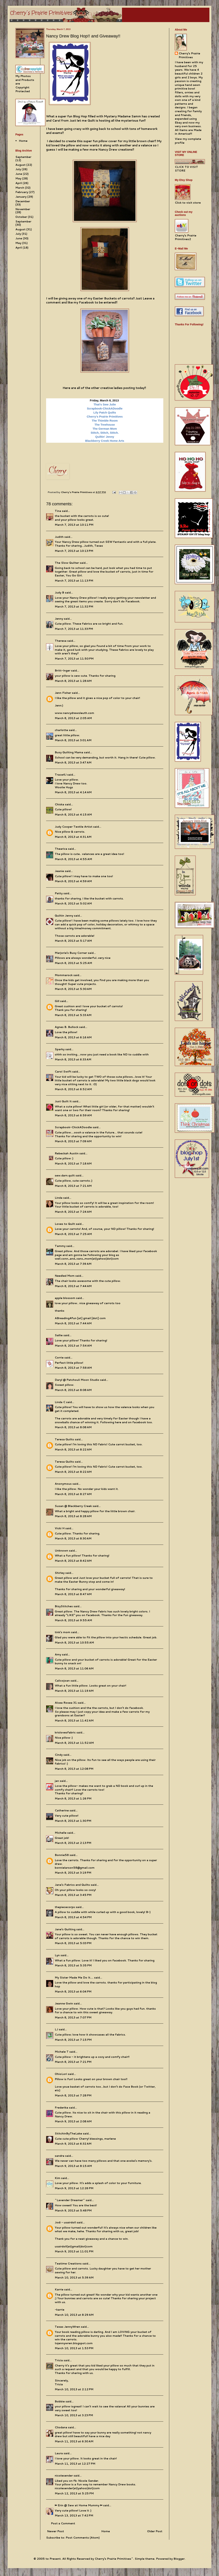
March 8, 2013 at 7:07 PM (73, 2017)
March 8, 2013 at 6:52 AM (73, 1089)
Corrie (59, 1357)
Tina (58, 511)
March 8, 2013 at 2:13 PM (73, 1843)
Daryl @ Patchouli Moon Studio (77, 1380)
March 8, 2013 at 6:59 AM (73, 1115)
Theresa (60, 641)
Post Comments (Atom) (83, 2538)
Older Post (154, 2531)
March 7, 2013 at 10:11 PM (74, 525)
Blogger (179, 2559)
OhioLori (61, 2074)
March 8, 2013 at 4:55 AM (73, 859)
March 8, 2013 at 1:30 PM (73, 1821)
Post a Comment (63, 2523)
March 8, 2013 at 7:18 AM (73, 1163)
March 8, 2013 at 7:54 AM (73, 1346)
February (21, 192)
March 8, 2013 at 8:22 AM (73, 1449)
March (19, 188)
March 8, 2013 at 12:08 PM (74, 1769)
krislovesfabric (65, 1732)
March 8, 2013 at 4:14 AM (73, 792)
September (23, 157)
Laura (59, 2453)
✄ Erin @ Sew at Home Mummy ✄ (78, 2505)
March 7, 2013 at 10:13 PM (74, 551)
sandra (59, 2156)
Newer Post (55, 2531)
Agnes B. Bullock (66, 1027)
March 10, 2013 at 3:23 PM (74, 2415)
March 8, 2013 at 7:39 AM (73, 1264)
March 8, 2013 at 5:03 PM (73, 1943)
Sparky (60, 1049)
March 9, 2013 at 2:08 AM (73, 2121)
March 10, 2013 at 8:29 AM (74, 2315)
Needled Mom (65, 1276)
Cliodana (61, 2427)
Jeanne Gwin (64, 2003)
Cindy (59, 1755)
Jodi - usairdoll (65, 2222)
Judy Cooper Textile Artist (73, 827)
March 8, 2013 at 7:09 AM (73, 1141)
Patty (59, 893)
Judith (59, 537)
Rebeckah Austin (67, 1153)
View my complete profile (188, 141)
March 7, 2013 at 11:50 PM (74, 659)
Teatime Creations (68, 2263)
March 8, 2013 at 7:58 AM (73, 1368)
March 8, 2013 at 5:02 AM (73, 903)
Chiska (59, 804)
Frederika (61, 2107)
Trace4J (60, 775)
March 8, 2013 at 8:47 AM (73, 1594)
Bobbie (60, 2401)
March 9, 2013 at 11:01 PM (74, 2251)
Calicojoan (62, 1681)
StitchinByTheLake (68, 2133)
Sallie (59, 1335)
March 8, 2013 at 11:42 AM (74, 1720)
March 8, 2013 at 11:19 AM (74, 1691)
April (18, 183)
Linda (58, 1198)
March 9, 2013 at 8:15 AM (73, 2166)
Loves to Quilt (65, 1224)
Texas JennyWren (67, 2327)
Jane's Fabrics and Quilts (72, 1885)
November (22, 209)
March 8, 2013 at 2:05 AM (73, 718)
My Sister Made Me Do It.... (74, 1977)
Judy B (59, 592)
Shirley (60, 1573)
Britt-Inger (62, 670)
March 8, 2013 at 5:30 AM (73, 989)
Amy (58, 1654)
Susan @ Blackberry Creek (73, 1506)
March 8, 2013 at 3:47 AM (73, 762)
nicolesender (64, 2475)
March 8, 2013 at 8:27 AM (73, 1494)
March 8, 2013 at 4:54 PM (73, 1917)
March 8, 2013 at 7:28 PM (73, 2095)
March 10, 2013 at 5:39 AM (74, 2277)
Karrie (59, 2289)
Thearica (61, 849)
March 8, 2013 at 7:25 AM (73, 1234)
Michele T (62, 2052)
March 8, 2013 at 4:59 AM (73, 881)
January (21, 197)
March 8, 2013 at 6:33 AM (73, 1059)
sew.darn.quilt (65, 1175)
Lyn (57, 1955)
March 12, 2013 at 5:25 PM (74, 2493)
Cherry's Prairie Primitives (77, 492)
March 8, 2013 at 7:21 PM (73, 2062)
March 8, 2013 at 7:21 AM (73, 1186)
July (18, 169)
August (20, 165)
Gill (57, 1001)
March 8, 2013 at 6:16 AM (73, 1037)
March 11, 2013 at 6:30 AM (74, 2441)
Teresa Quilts (64, 1439)
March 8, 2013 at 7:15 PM (73, 2040)
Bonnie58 (62, 1855)
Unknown (61, 1550)
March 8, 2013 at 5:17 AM (73, 941)
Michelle (60, 1833)
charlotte (61, 730)
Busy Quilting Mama (69, 752)
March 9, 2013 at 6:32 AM (73, 2144)
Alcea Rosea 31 (66, 1703)
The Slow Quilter (67, 563)
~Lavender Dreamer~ (70, 2200)
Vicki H (60, 1528)
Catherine (62, 1810)
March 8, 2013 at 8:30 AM (73, 1538)
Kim (57, 2178)
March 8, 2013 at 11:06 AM (74, 1668)
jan (57, 1781)
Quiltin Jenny (64, 916)
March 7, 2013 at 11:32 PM (74, 606)
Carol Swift (63, 1071)
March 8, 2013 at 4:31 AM (73, 837)
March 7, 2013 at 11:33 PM (74, 629)
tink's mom (62, 1632)
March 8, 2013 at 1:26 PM (73, 1798)
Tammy (60, 1246)
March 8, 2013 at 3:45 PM (73, 1895)
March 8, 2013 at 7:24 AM (73, 1212)
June (18, 174)
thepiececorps (65, 1907)
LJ (56, 2029)
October (21, 217)
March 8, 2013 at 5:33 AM (73, 1015)
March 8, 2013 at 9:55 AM (73, 1620)
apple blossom (65, 1298)
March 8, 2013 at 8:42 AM (73, 1561)
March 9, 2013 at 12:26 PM (74, 2188)
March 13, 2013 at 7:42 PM (74, 2515)
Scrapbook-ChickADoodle (73, 1127)
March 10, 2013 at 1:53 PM (74, 2348)
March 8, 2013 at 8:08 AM (73, 1390)
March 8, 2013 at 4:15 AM (73, 814)
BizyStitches (64, 1606)
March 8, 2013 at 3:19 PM (73, 1873)
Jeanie (59, 871)
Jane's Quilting (65, 1929)
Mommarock (64, 975)
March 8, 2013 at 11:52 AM (74, 1743)
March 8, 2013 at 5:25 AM (73, 963)
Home (105, 2531)
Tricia (59, 2360)
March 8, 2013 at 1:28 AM (73, 681)
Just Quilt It (63, 1101)
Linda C (60, 1402)
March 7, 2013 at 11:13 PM (74, 581)
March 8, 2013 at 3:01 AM (73, 740)
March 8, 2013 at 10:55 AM (74, 1642)
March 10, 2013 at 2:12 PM (74, 2389)
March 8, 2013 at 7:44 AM (73, 1286)
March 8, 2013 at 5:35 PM (73, 1965)
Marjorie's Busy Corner (71, 953)
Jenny (59, 619)
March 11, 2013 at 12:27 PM (75, 2464)
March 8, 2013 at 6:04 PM (73, 1991)
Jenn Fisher (63, 693)
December (22, 201)
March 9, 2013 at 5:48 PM (73, 2210)
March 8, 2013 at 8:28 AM (73, 1516)
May (18, 178)
